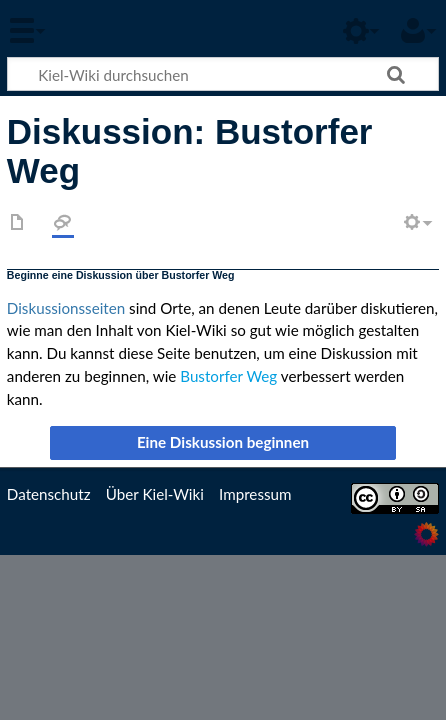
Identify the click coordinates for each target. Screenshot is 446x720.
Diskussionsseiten (66, 308)
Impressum (255, 494)
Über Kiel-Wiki (155, 494)
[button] (223, 443)
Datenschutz (49, 494)
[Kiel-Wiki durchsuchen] (223, 74)
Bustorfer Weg (228, 376)
